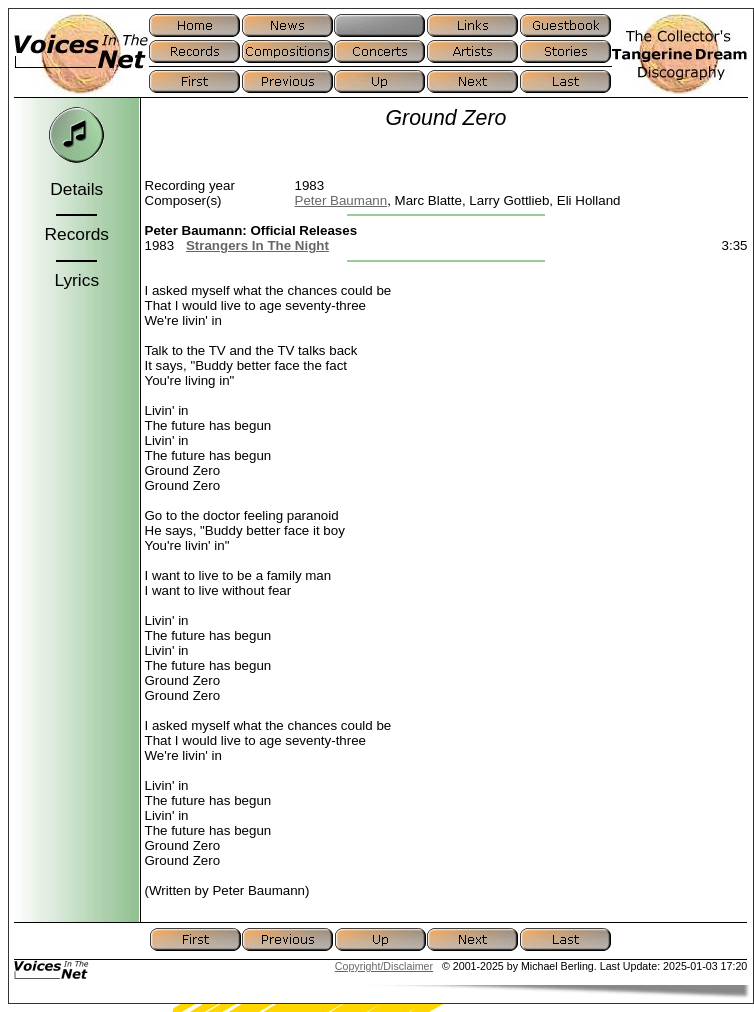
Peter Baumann (341, 200)
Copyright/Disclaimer (384, 966)
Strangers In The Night (257, 245)
